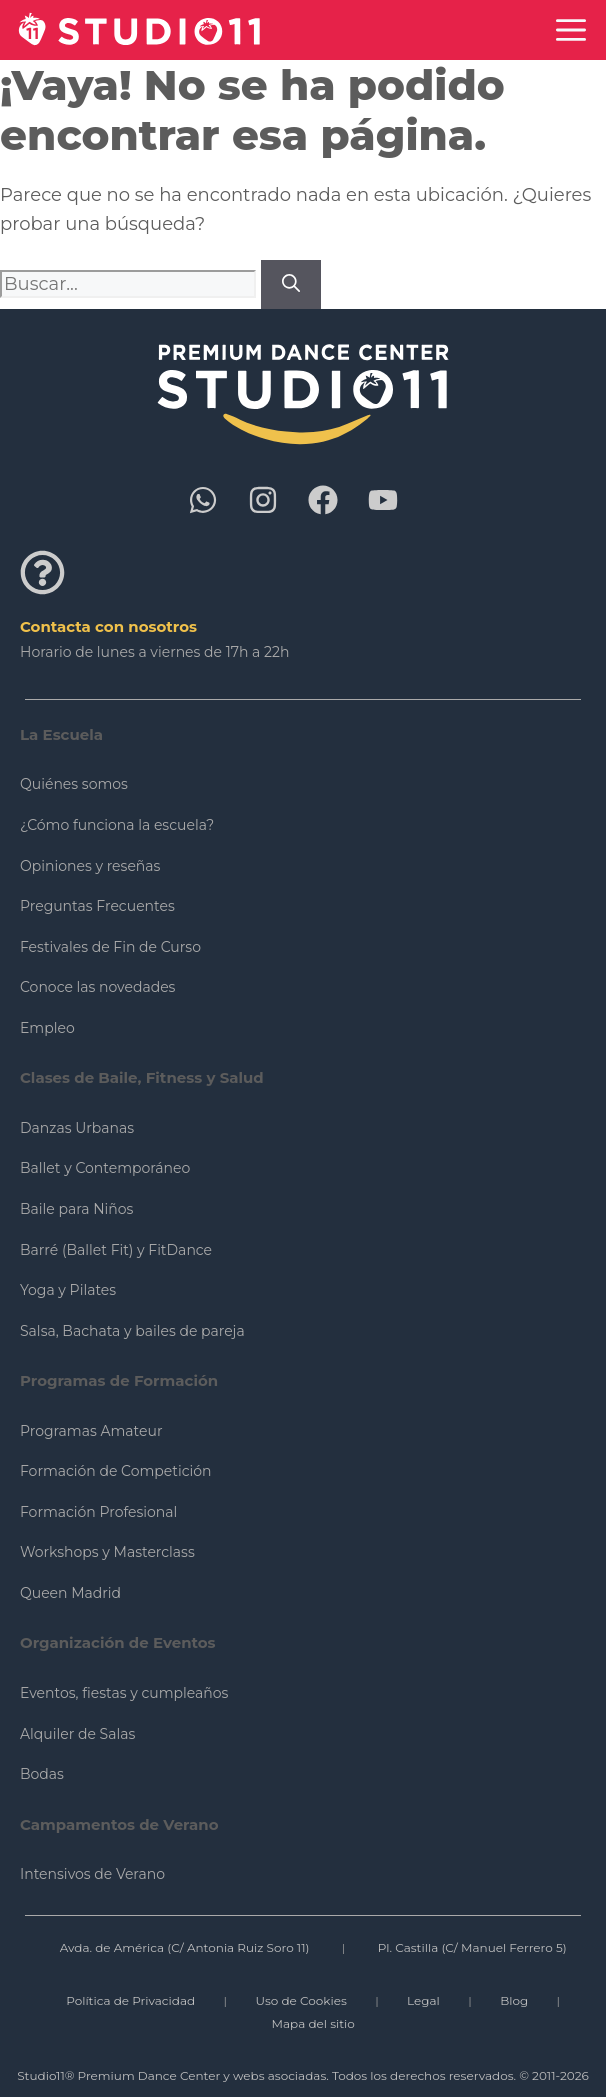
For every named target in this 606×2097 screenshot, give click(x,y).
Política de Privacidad (130, 2000)
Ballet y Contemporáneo (105, 1168)
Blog (514, 2000)
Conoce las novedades (97, 987)
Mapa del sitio (313, 2023)
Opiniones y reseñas (90, 866)
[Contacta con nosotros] (42, 572)
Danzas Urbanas (77, 1128)
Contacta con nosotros (108, 626)
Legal (423, 2000)
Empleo (47, 1028)
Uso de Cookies (300, 2000)
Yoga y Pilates (68, 1290)
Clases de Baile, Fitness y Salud (142, 1077)
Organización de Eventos (118, 1642)
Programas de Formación (119, 1380)
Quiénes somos (74, 784)
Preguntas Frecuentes (97, 906)
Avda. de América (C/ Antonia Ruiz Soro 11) (185, 1947)
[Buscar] (291, 284)
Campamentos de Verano (119, 1824)
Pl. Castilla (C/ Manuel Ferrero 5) (472, 1947)
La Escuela (61, 734)
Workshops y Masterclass (107, 1552)
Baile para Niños (76, 1209)
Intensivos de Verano (92, 1874)
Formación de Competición (116, 1471)
